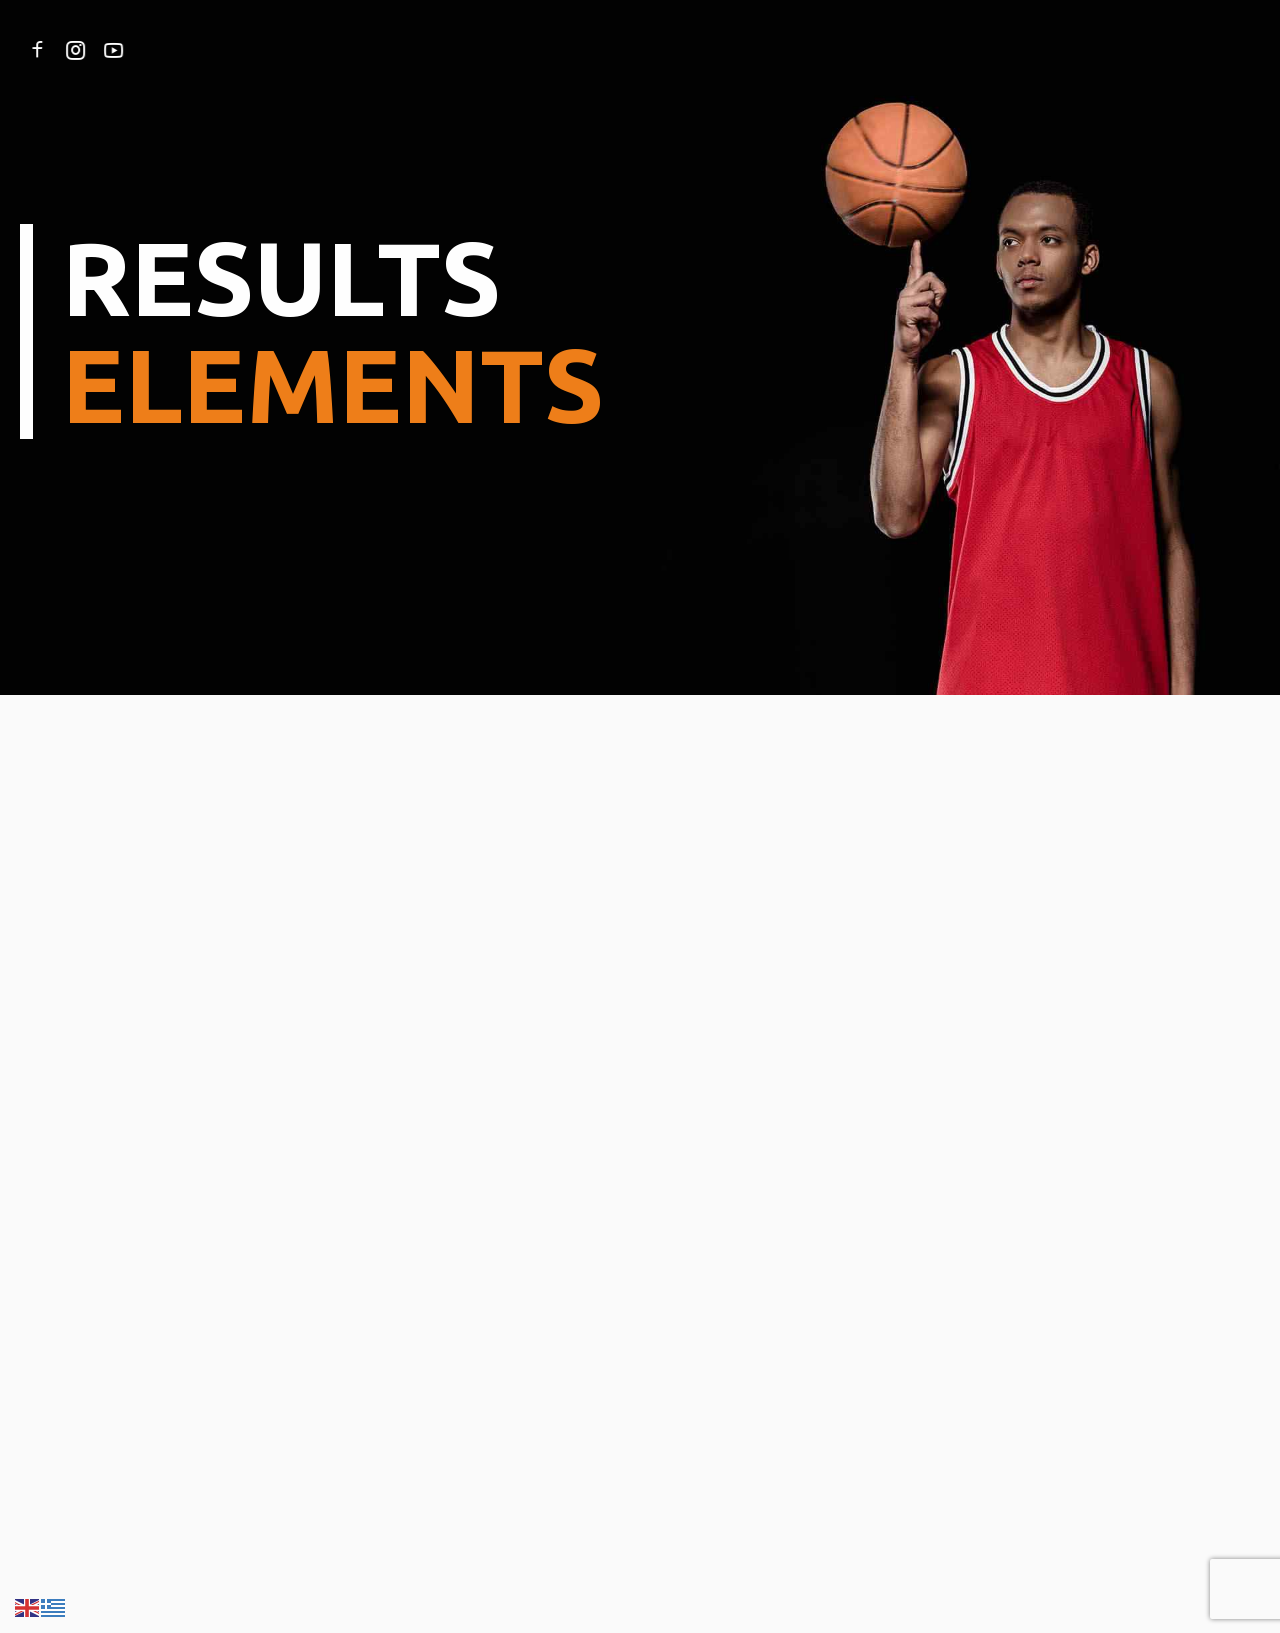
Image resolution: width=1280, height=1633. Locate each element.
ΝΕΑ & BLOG (689, 49)
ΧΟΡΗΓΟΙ (786, 49)
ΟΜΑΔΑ (519, 49)
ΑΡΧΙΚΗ (195, 49)
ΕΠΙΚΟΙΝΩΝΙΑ (887, 49)
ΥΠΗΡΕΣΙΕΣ (432, 49)
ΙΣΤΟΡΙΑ (596, 49)
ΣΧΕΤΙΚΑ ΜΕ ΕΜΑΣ (307, 49)
